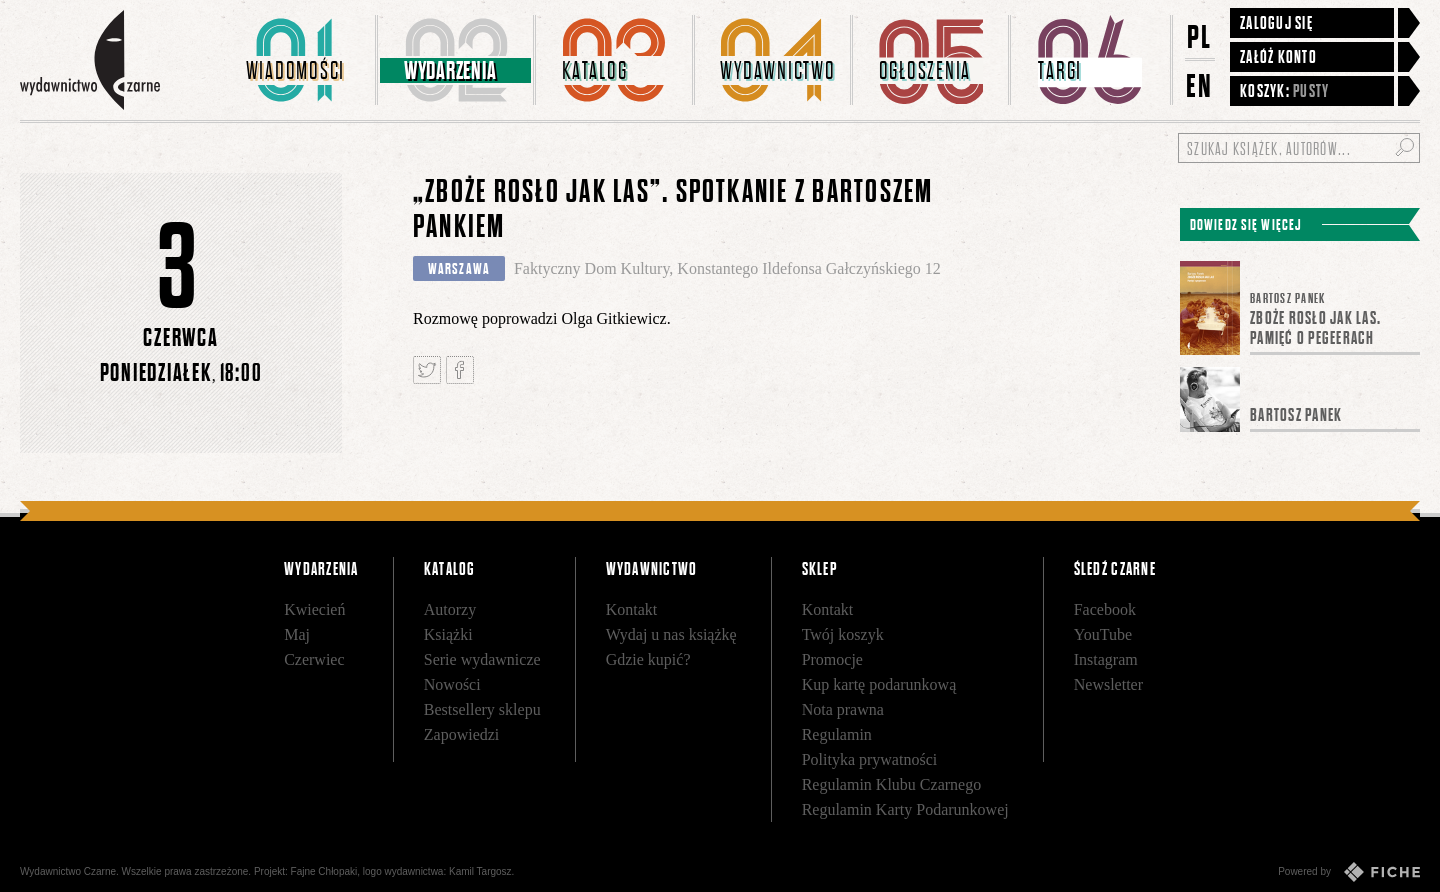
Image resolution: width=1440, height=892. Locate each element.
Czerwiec (314, 659)
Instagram (1106, 659)
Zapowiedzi (462, 734)
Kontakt (632, 609)
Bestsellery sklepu (482, 709)
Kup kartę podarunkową (879, 684)
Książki (448, 634)
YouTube (1103, 634)
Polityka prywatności (870, 759)
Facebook (1105, 609)
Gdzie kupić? (648, 659)
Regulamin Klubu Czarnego (892, 784)
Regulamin (837, 734)
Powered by (1349, 872)
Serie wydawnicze (482, 659)
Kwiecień (314, 609)
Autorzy (450, 609)
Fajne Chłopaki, (325, 871)
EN (1200, 85)
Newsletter (1108, 684)
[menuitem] (299, 60)
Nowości (452, 684)
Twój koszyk (843, 634)
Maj (297, 634)
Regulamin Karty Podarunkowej (905, 809)
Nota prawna (843, 709)
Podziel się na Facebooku (460, 370)
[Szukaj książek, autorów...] (1299, 148)
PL (1200, 36)
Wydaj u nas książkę (671, 634)
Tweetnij (427, 370)
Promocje (832, 659)
